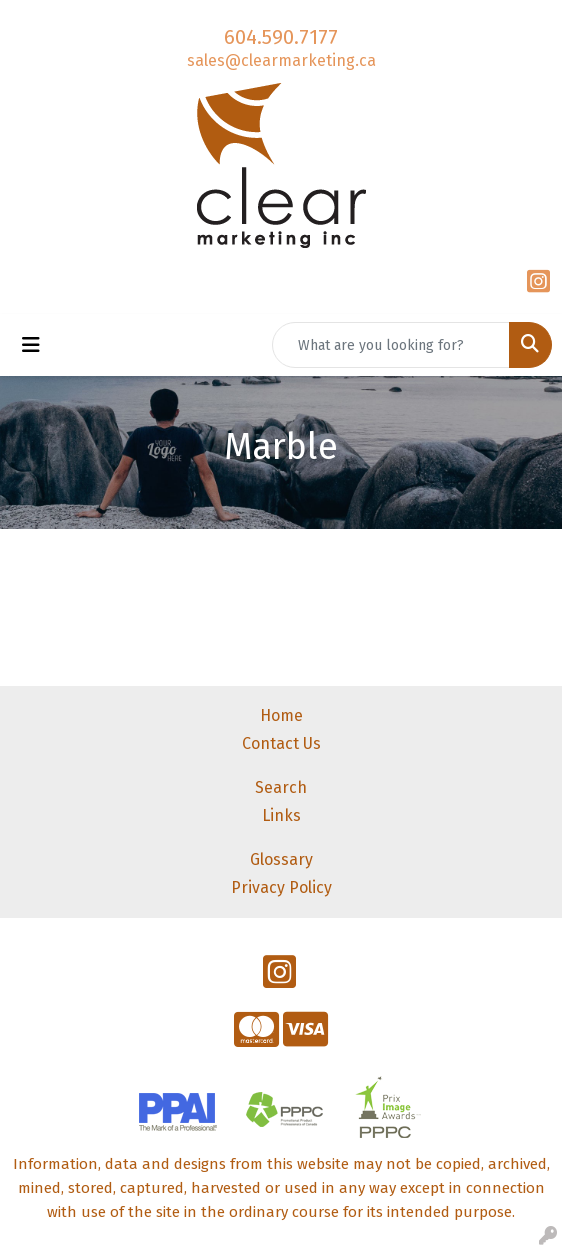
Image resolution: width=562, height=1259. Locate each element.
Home (281, 715)
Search (281, 787)
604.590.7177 (281, 37)
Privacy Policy (281, 887)
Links (281, 815)
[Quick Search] (391, 345)
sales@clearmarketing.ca (281, 60)
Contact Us (281, 743)
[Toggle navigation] (31, 345)
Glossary (281, 859)
